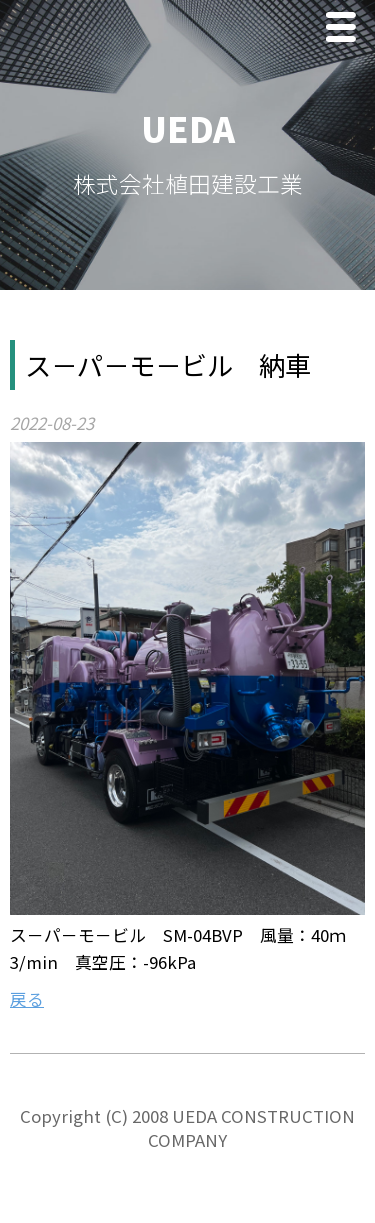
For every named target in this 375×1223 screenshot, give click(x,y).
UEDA (188, 128)
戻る (27, 999)
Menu (346, 29)
